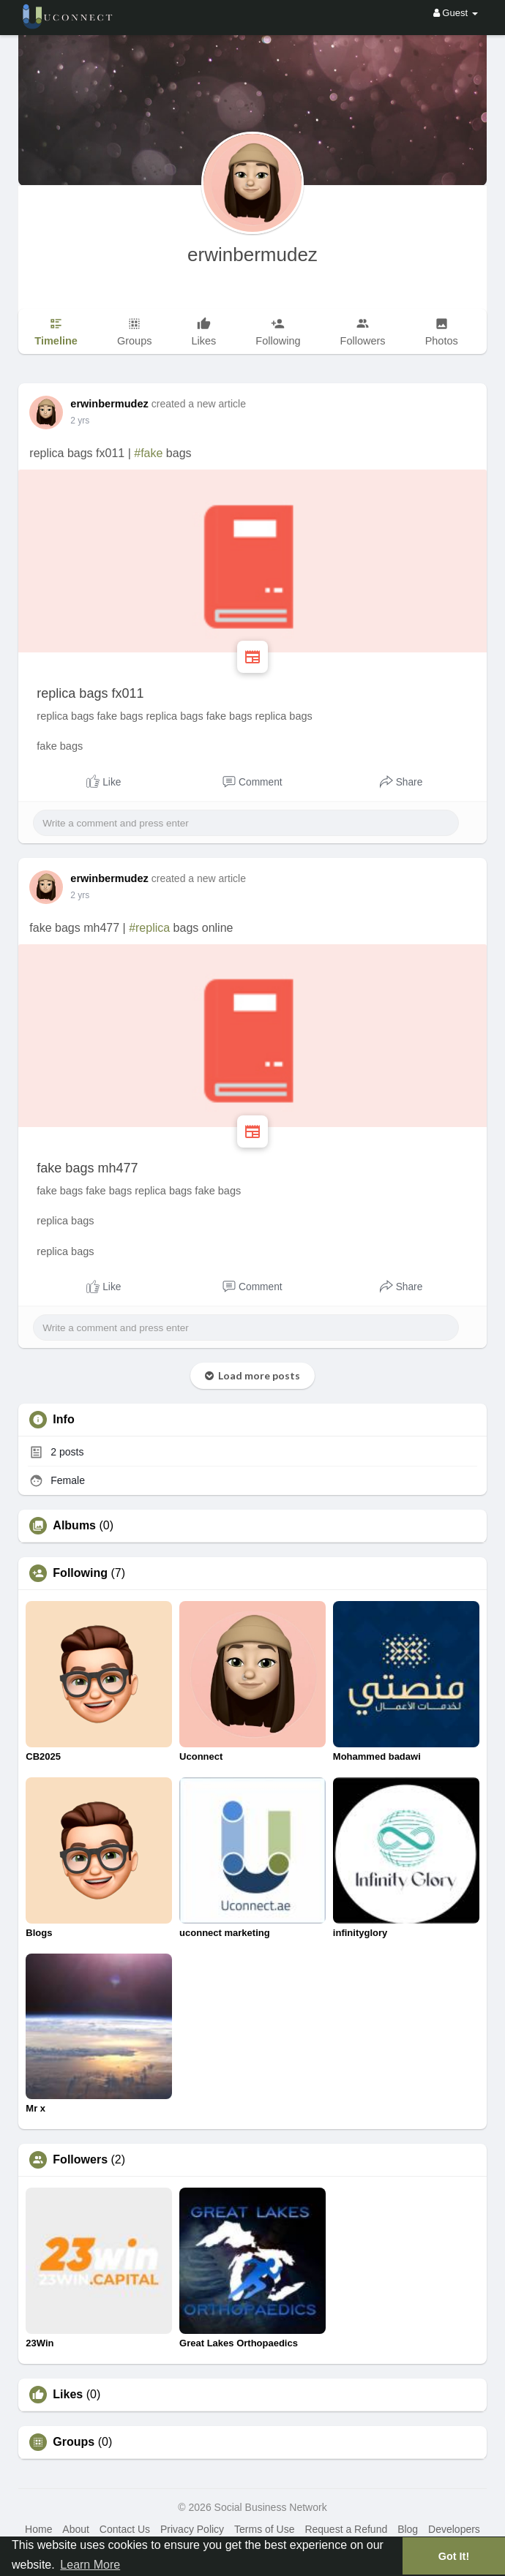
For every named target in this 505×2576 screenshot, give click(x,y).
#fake (148, 453)
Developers (454, 2529)
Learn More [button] (90, 2564)
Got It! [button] (453, 2556)
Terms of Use (264, 2529)
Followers (80, 2160)
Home (38, 2529)
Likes (68, 2394)
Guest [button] (455, 12)
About (75, 2529)
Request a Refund (345, 2529)
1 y (76, 420)
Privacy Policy (192, 2529)
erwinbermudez (252, 254)
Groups (73, 2442)
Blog (407, 2529)
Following (80, 1573)
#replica (149, 928)
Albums (74, 1526)
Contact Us (125, 2529)
